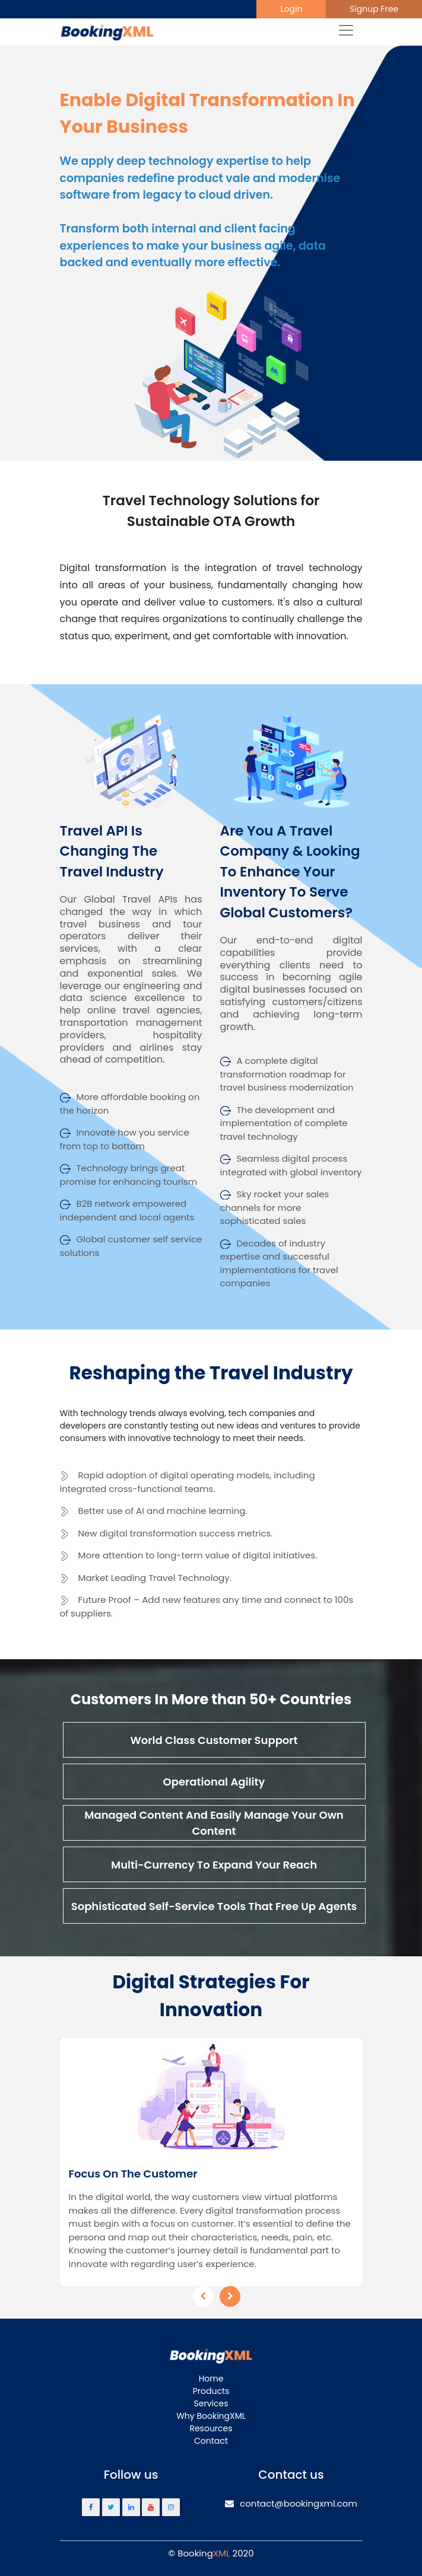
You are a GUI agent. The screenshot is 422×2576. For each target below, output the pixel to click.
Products (211, 2391)
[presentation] (203, 2296)
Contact (211, 2441)
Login (291, 9)
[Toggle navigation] (346, 30)
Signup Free (374, 9)
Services (211, 2403)
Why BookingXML (211, 2416)
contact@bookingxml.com (291, 2503)
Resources (210, 2428)
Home (211, 2378)
